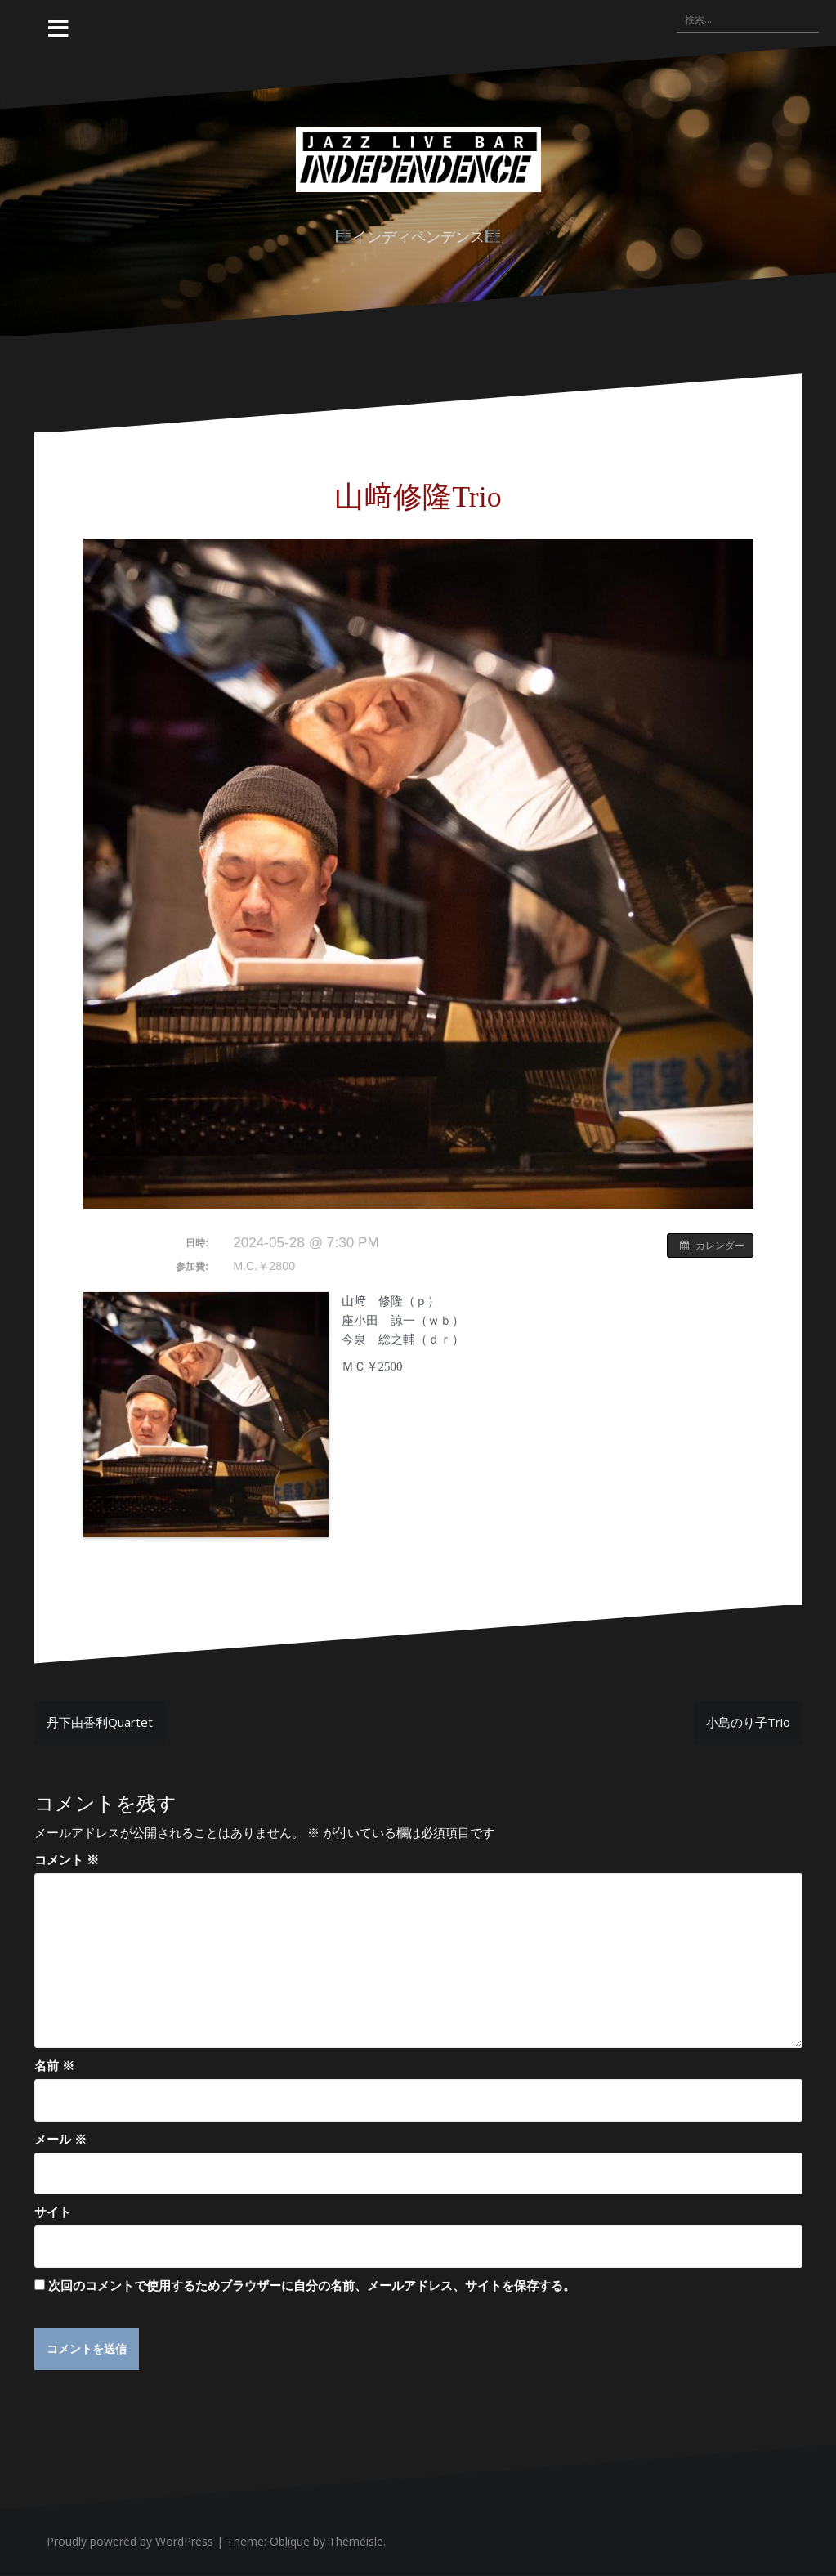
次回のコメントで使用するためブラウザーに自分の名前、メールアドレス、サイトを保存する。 (311, 2285)
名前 (54, 2065)
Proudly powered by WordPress (130, 2542)
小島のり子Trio (748, 1722)
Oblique (290, 2542)
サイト (52, 2211)
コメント (66, 1859)
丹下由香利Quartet (100, 1722)
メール (60, 2139)
